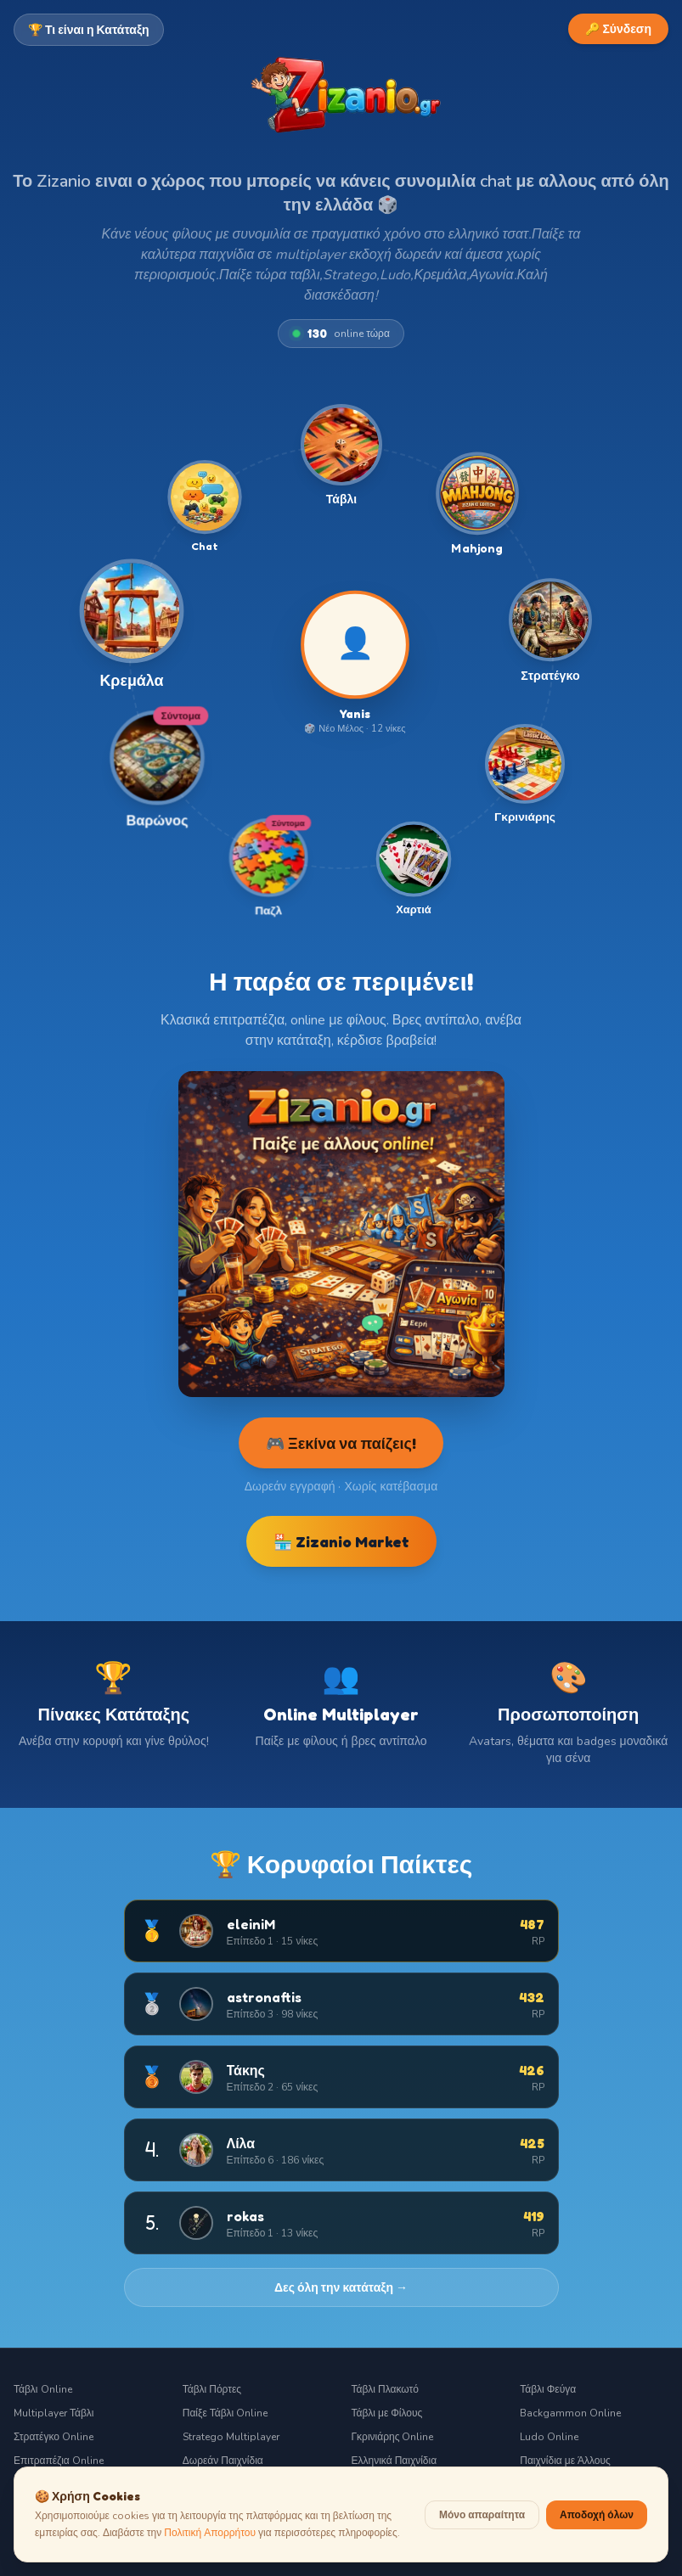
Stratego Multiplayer (231, 2437)
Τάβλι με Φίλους (387, 2413)
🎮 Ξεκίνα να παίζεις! (341, 1443)
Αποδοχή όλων (597, 2531)
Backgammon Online (570, 2413)
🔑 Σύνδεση (618, 28)
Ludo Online (549, 2437)
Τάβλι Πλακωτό (385, 2389)
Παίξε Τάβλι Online (225, 2413)
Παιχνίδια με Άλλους (565, 2460)
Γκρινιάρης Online (393, 2437)
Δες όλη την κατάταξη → (341, 2287)
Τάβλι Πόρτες (212, 2389)
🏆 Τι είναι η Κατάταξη (88, 29)
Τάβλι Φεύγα (548, 2389)
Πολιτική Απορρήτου (210, 2549)
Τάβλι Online (43, 2389)
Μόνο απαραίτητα (482, 2532)
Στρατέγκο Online (53, 2437)
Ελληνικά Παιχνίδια (394, 2460)
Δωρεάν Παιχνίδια (223, 2460)
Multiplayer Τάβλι (54, 2413)
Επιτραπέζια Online (59, 2460)
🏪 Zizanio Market (341, 1541)
